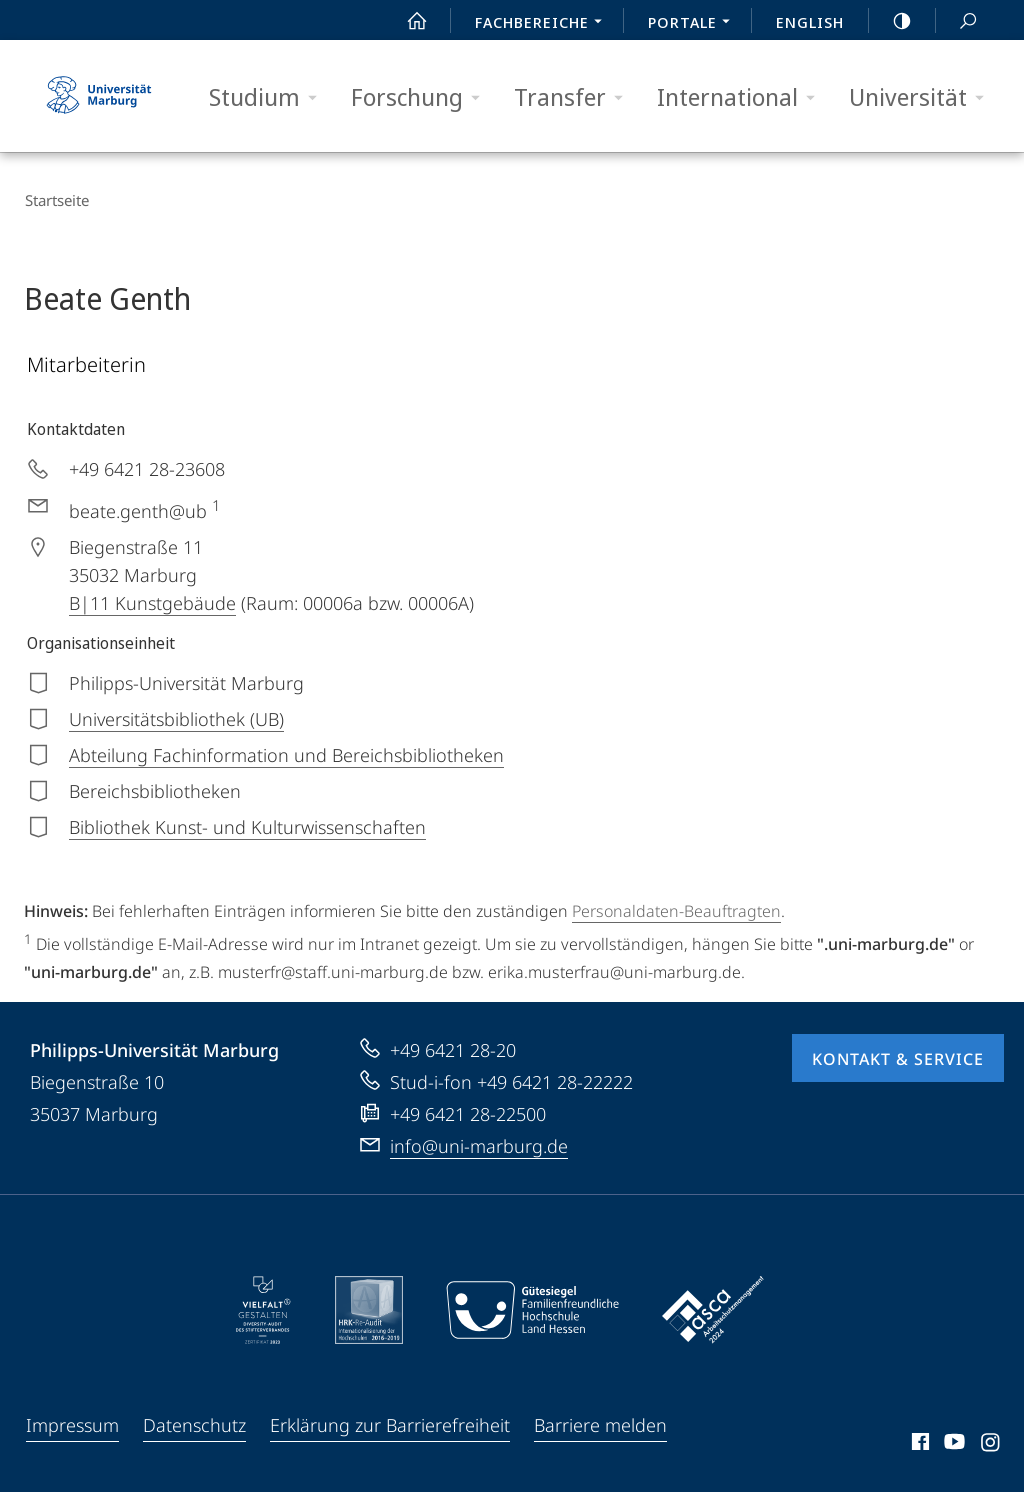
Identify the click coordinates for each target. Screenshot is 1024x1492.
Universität (923, 97)
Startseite (56, 200)
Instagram (991, 1444)
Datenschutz (194, 1424)
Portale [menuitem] (694, 24)
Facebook (918, 1444)
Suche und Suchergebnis (957, 21)
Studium (269, 97)
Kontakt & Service (898, 1058)
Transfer (575, 97)
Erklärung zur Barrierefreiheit (390, 1424)
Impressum (72, 1424)
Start (406, 21)
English (810, 22)
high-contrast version (891, 21)
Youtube (952, 1444)
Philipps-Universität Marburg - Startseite (99, 96)
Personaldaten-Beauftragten (676, 910)
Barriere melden (600, 1424)
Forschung (422, 97)
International (742, 97)
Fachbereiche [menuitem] (544, 24)
